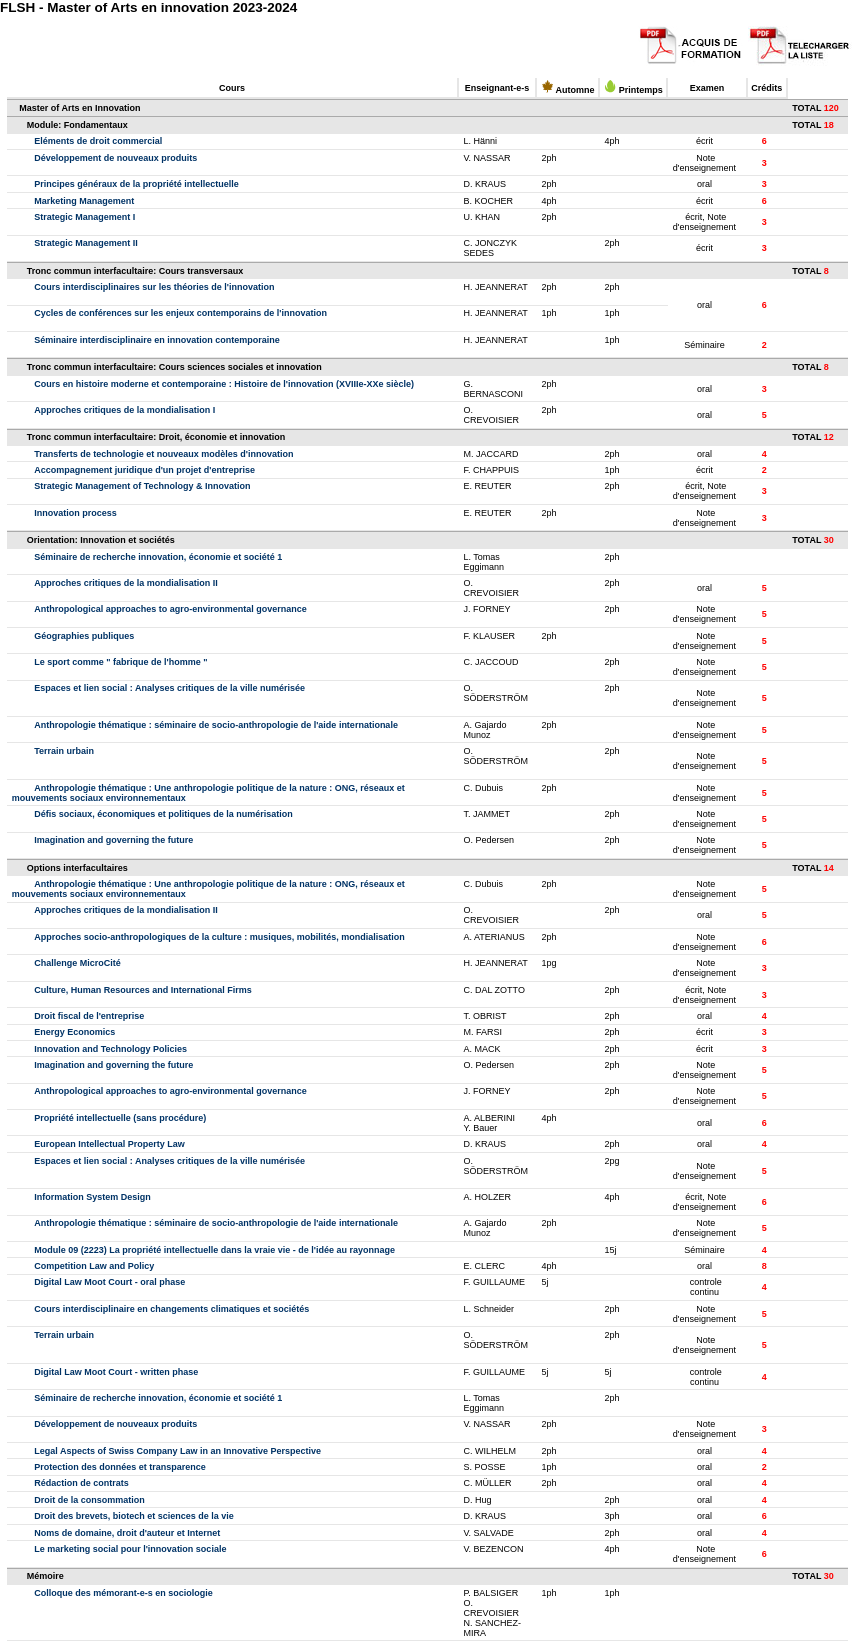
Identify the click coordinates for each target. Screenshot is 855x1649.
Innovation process (75, 513)
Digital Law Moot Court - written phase (116, 1372)
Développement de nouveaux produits (115, 158)
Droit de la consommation (89, 1500)
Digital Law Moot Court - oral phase (109, 1282)
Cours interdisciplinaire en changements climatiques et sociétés (171, 1309)
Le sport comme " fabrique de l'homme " (120, 662)
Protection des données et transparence (120, 1467)
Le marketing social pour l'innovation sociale (130, 1549)
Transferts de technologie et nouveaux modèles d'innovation (163, 454)
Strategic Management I (84, 217)
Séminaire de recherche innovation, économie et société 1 (158, 557)
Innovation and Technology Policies (110, 1049)
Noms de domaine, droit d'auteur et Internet (127, 1533)
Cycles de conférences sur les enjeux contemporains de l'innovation (180, 313)
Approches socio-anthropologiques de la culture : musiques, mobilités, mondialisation (219, 937)
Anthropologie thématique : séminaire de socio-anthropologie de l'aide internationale (216, 725)
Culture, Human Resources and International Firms (143, 990)
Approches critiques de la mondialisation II (126, 583)
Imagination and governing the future (113, 840)
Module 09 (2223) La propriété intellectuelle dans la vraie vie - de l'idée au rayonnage (214, 1250)
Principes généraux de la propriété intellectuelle (136, 184)
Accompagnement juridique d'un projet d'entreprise (144, 470)
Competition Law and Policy (94, 1266)
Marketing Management (84, 201)
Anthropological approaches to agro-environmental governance (170, 609)
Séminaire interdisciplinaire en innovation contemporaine (157, 340)
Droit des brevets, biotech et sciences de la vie (134, 1516)
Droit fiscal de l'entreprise (89, 1016)
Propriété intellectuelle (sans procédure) (120, 1118)
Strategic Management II (86, 243)
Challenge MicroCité (77, 963)
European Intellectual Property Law (109, 1144)
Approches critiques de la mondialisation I (124, 410)
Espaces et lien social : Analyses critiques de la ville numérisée (169, 688)
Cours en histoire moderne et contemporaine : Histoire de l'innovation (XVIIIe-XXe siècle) (224, 384)
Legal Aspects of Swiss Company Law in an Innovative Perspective (177, 1451)
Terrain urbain (64, 751)
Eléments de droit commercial (98, 141)
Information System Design (92, 1197)
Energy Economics (74, 1032)
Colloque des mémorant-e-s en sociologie (123, 1593)
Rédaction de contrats (81, 1483)
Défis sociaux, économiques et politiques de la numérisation (163, 814)
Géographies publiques (84, 636)
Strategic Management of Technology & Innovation (142, 486)
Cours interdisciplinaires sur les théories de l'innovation (154, 287)
